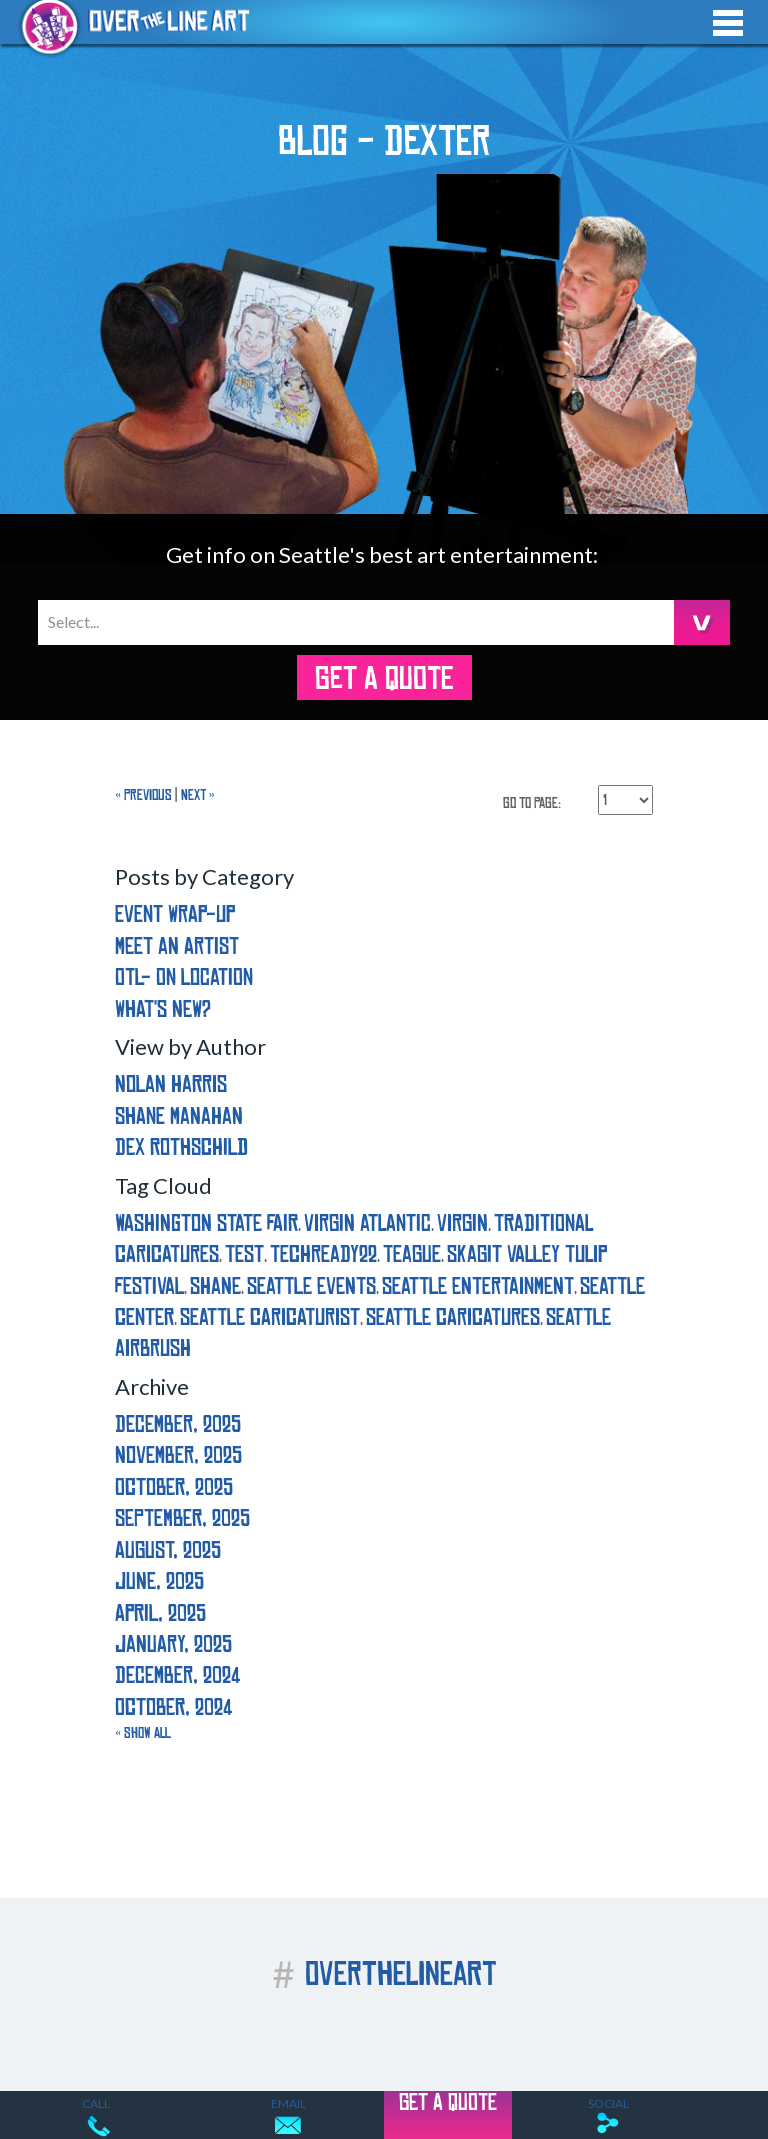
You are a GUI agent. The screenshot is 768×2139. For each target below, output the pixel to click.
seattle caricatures (453, 1317)
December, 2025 (178, 1424)
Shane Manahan (179, 1116)
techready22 (323, 1254)
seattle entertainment (478, 1286)
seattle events (311, 1286)
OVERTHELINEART (384, 1974)
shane (215, 1286)
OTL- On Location (184, 977)
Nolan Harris (171, 1084)
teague (412, 1254)
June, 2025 (159, 1581)
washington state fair (206, 1223)
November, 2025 (178, 1455)
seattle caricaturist (270, 1317)
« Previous (143, 795)
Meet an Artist (177, 946)
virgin (462, 1223)
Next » (198, 795)
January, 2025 (173, 1644)
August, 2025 (168, 1550)
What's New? (163, 1009)
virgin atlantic (367, 1223)
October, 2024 (173, 1707)
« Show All (143, 1733)
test (244, 1254)
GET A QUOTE (384, 679)
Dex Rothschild (181, 1147)
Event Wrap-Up (175, 914)
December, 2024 (177, 1675)
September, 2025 (182, 1518)
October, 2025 (174, 1487)
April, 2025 (160, 1613)
